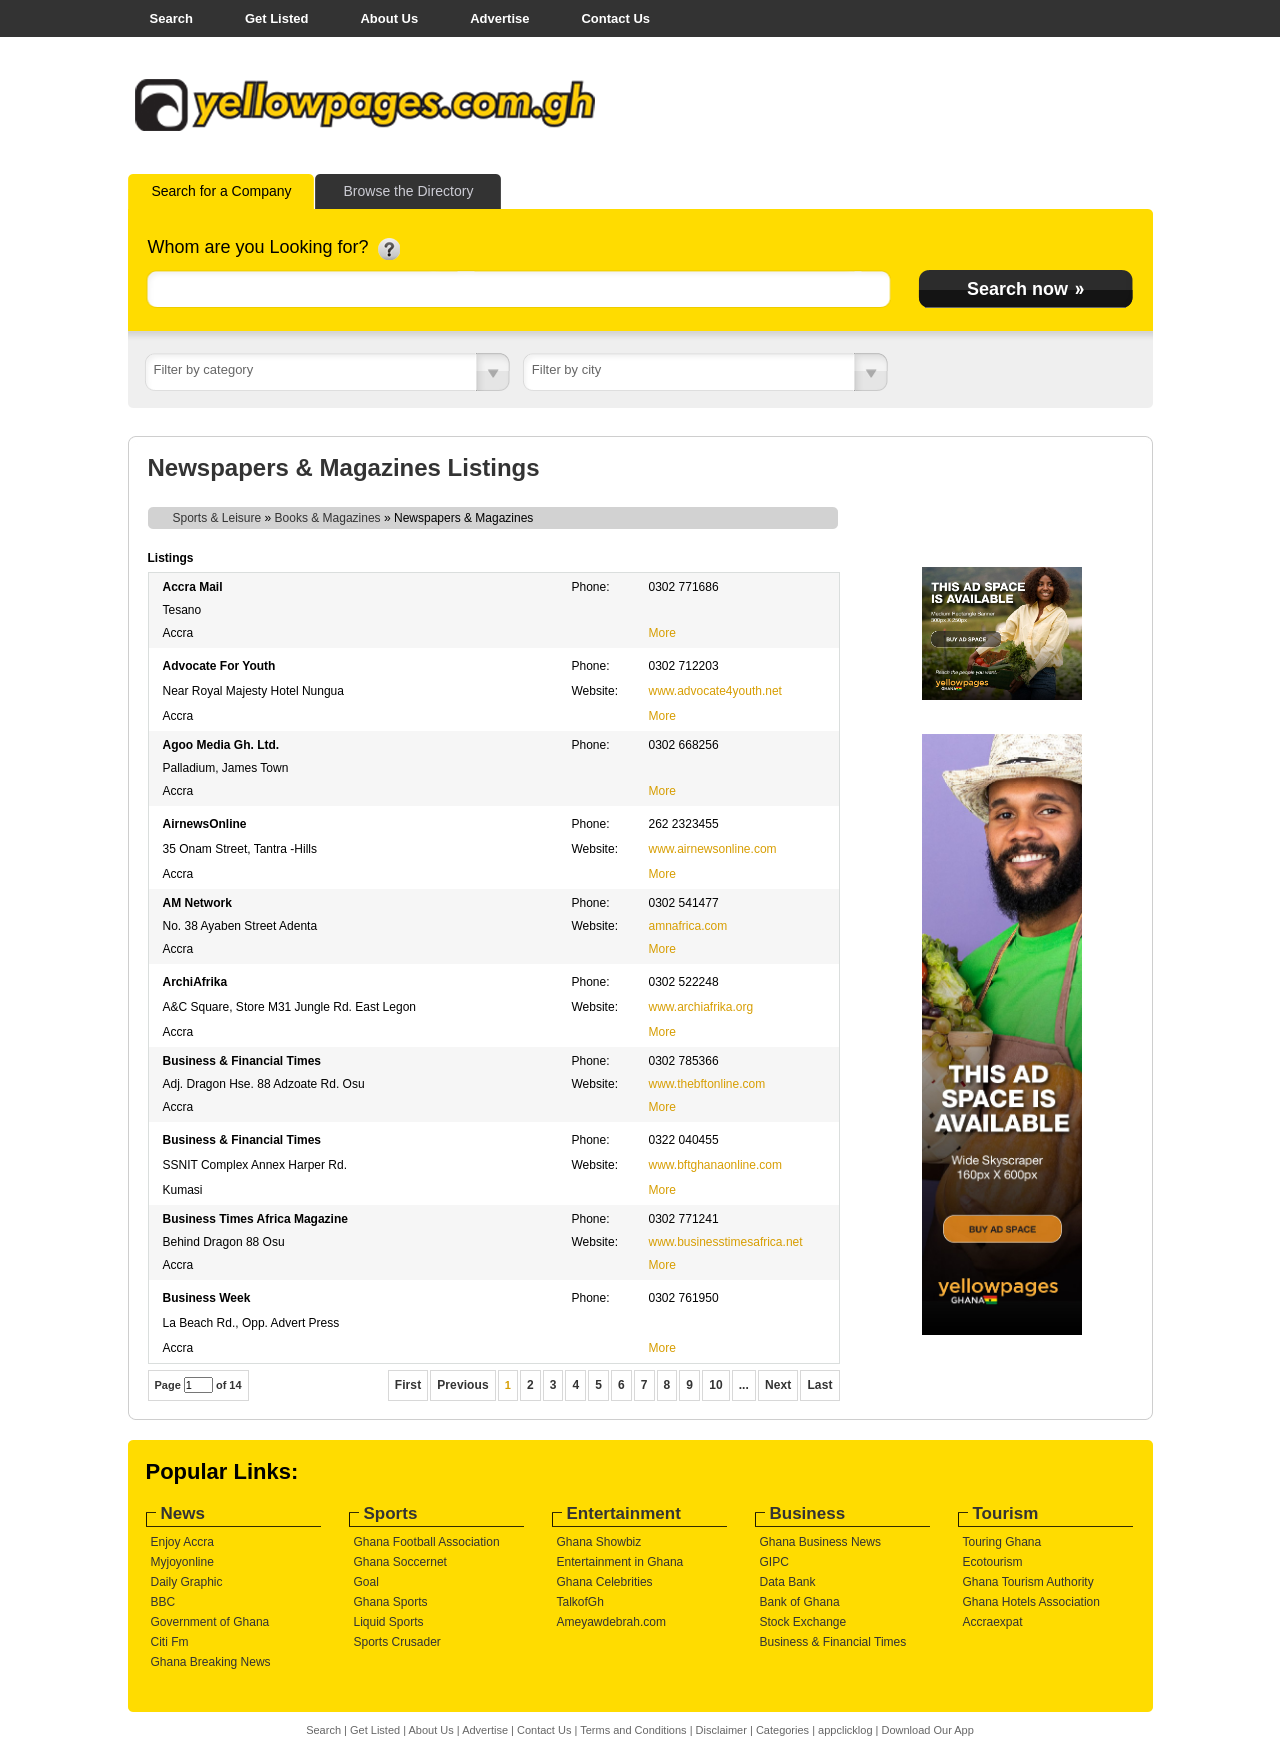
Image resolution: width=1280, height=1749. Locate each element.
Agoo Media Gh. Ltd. (221, 745)
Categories (782, 1730)
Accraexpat (993, 1622)
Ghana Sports (391, 1602)
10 (716, 1385)
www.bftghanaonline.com (715, 1165)
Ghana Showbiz (599, 1542)
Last (819, 1385)
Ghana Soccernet (400, 1562)
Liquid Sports (389, 1622)
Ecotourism (993, 1562)
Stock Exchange (803, 1622)
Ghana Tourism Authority (1028, 1582)
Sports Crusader (397, 1642)
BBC (163, 1602)
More (662, 633)
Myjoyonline (182, 1562)
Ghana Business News (820, 1542)
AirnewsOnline (205, 824)
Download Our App (927, 1730)
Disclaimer (721, 1730)
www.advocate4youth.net (715, 691)
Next (778, 1385)
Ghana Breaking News (211, 1662)
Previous (463, 1385)
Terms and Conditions (633, 1730)
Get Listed (277, 18)
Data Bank (788, 1582)
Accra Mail (193, 587)
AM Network (197, 903)
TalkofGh (580, 1602)
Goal (366, 1582)
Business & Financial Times (242, 1061)
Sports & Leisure (217, 518)
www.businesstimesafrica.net (726, 1242)
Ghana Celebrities (605, 1582)
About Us (389, 18)
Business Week (207, 1298)
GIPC (774, 1562)
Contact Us (615, 18)
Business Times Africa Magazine (255, 1219)
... (744, 1385)
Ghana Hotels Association (1031, 1602)
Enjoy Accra (182, 1542)
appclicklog (845, 1730)
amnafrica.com (688, 926)
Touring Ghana (1002, 1542)
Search (171, 18)
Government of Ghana (210, 1622)
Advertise (499, 18)
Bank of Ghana (800, 1602)
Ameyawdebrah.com (611, 1622)
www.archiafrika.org (701, 1007)
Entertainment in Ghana (620, 1562)
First (408, 1385)
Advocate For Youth (219, 666)
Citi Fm (170, 1642)
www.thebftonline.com (707, 1084)
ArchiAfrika (195, 982)
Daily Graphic (187, 1582)
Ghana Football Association (427, 1542)
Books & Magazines (328, 518)
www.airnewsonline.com (713, 849)
